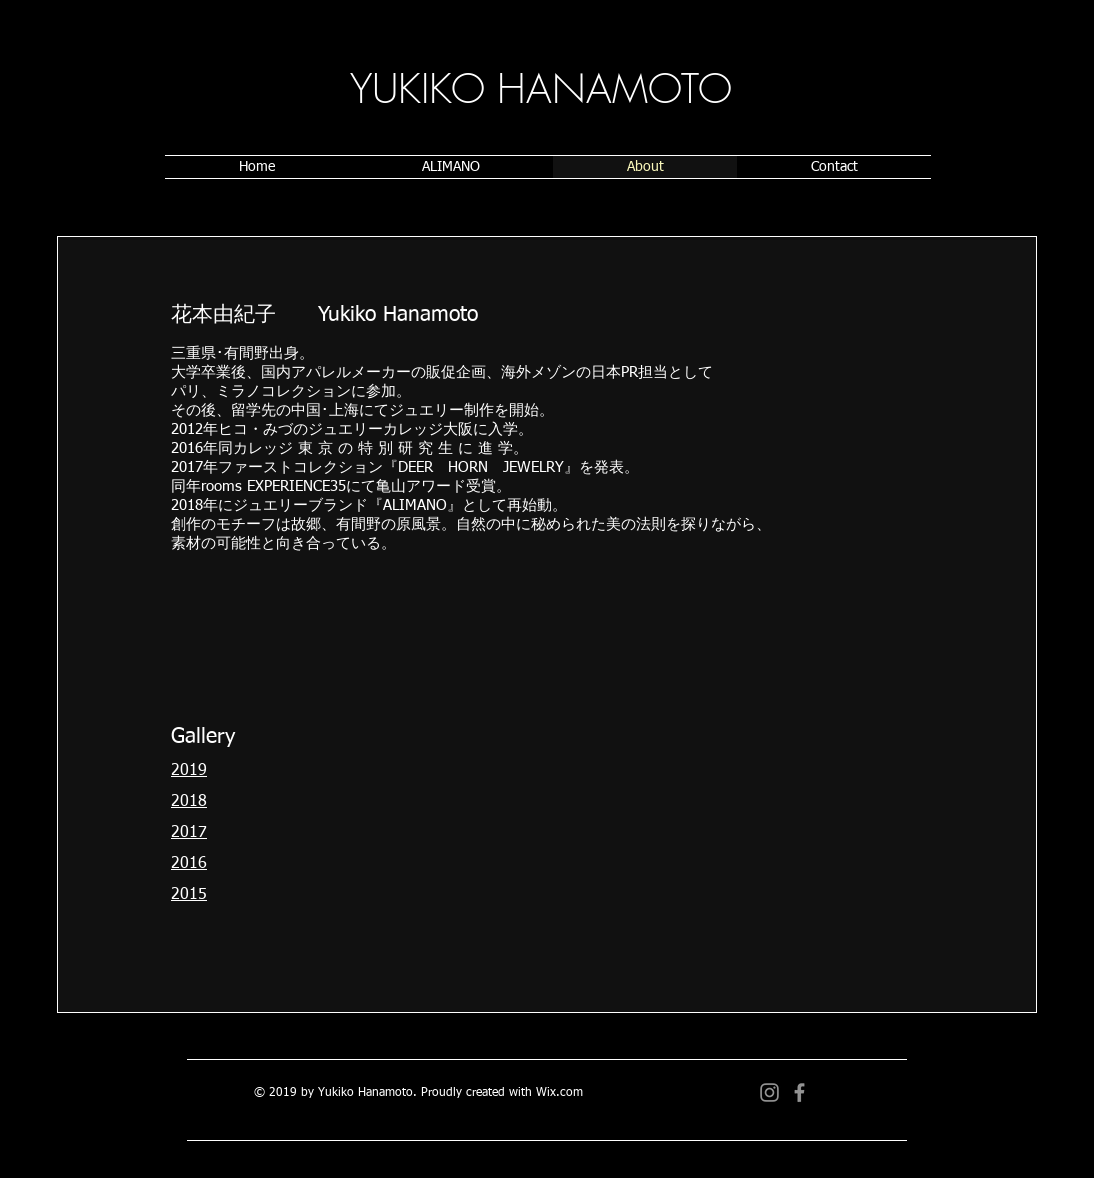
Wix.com (559, 1093)
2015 (189, 895)
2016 (189, 864)
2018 (189, 802)
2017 (189, 833)
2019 (189, 771)
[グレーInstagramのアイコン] (769, 1092)
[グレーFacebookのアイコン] (799, 1092)
